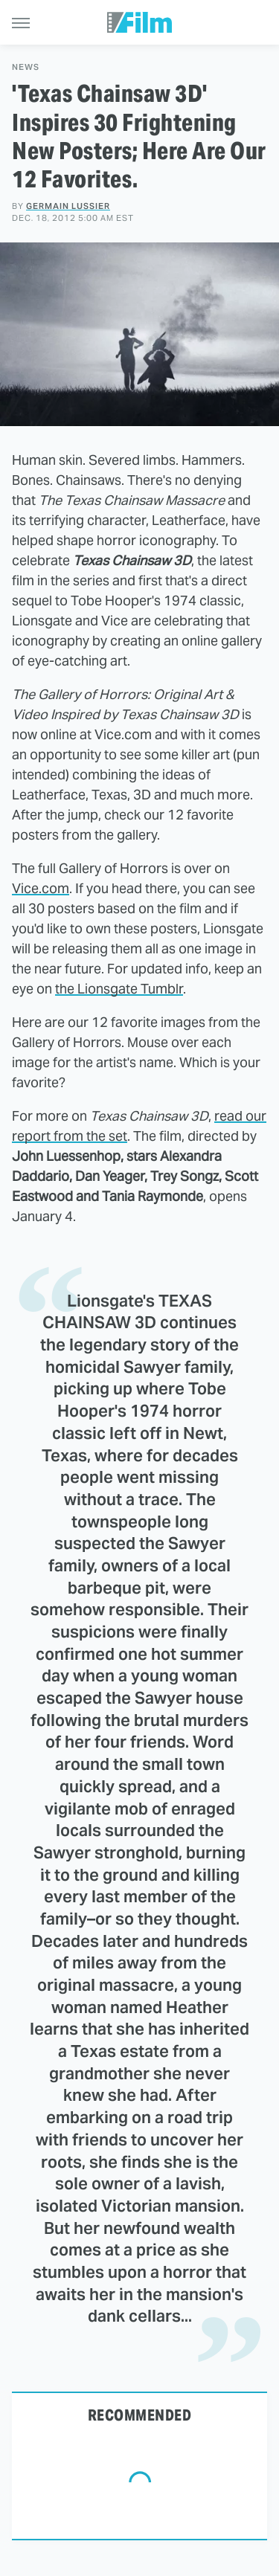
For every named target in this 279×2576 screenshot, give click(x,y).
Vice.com (40, 888)
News (25, 67)
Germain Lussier (68, 206)
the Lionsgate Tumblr (119, 988)
